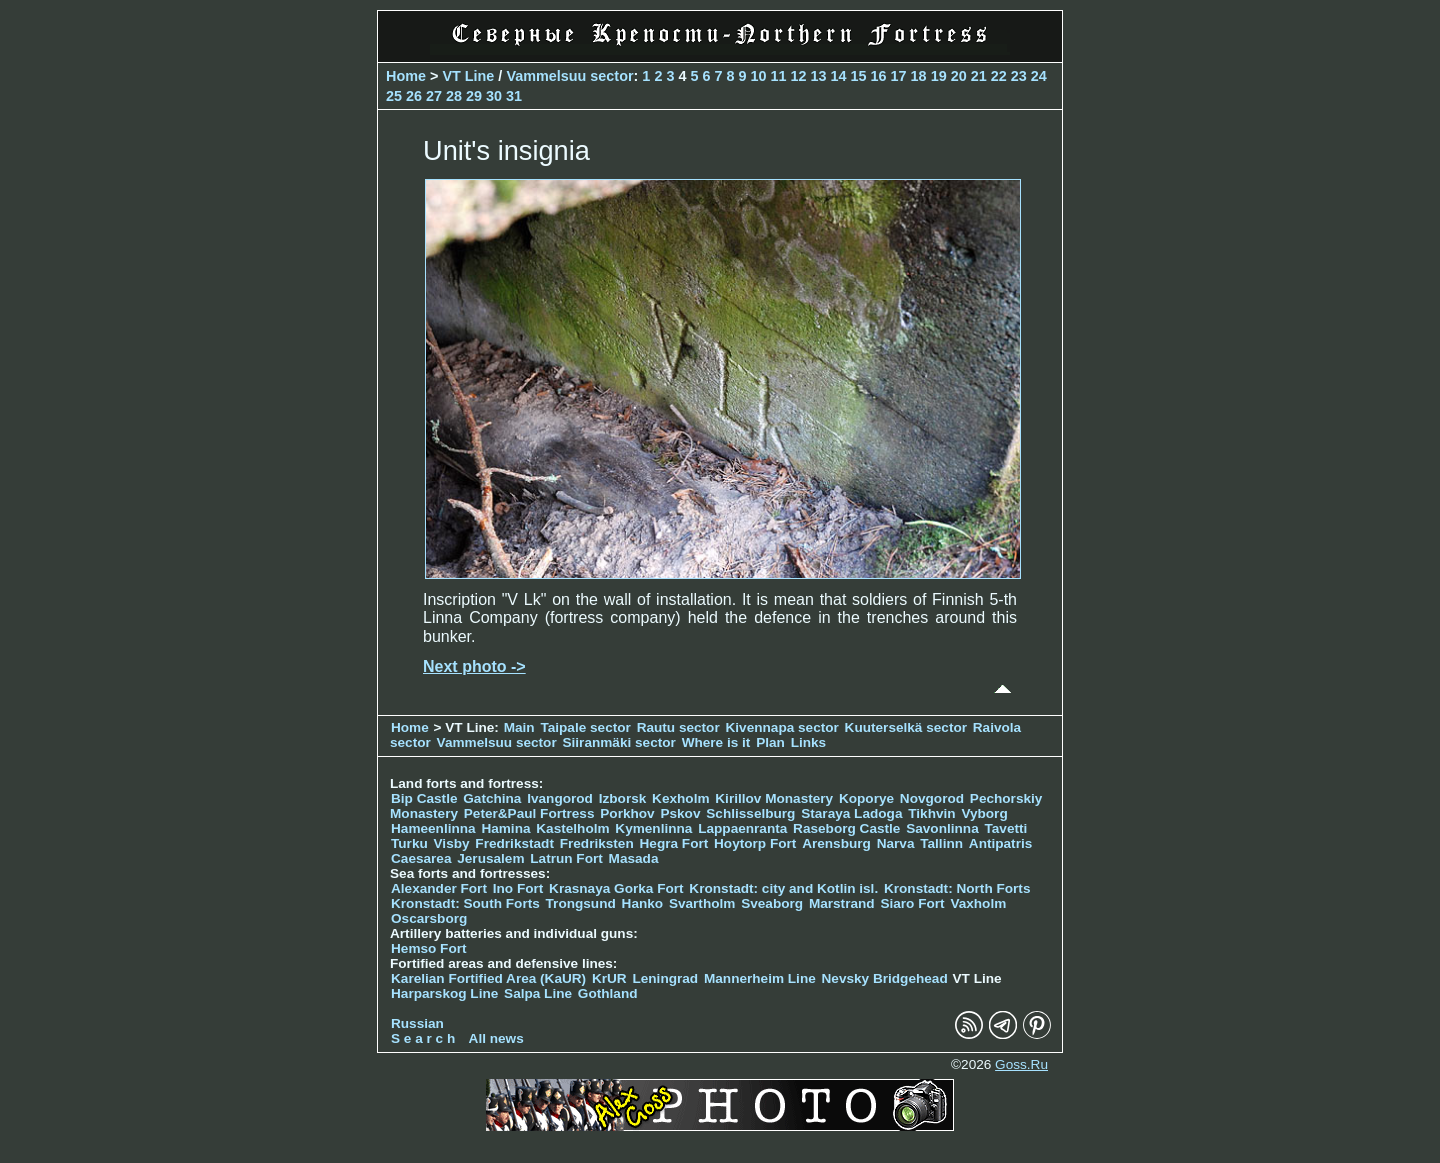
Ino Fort (518, 888)
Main (519, 727)
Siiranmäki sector (621, 742)
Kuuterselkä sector (906, 727)
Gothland (608, 993)
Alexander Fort (439, 888)
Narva (896, 843)
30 (494, 96)
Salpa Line (538, 993)
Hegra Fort (674, 843)
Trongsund (581, 903)
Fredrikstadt (514, 843)
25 (394, 96)
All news (496, 1038)
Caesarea (421, 858)
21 (979, 76)
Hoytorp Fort (755, 843)
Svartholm (702, 903)
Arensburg (836, 843)
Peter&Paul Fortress (529, 813)
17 (899, 76)
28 (454, 96)
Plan (770, 742)
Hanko (643, 903)
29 (474, 96)
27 (434, 96)
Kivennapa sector (782, 727)
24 (1039, 76)
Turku (409, 843)
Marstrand (842, 903)
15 (859, 76)
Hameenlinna (433, 828)
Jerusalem (490, 858)
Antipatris (1000, 843)
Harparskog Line (444, 993)
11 (779, 76)
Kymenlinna (653, 828)
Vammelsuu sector (569, 76)
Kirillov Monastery (774, 798)
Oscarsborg (429, 918)
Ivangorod (560, 798)
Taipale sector (585, 727)
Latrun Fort (566, 858)
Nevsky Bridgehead (885, 978)
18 (919, 76)
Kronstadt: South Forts (465, 903)
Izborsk (623, 798)
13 (819, 76)
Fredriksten (597, 843)
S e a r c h (423, 1038)
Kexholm (680, 798)
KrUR (609, 978)
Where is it (716, 742)
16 (879, 76)
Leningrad (665, 978)
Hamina (505, 828)
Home (406, 76)
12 (799, 76)
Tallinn (941, 843)
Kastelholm (572, 828)
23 (1019, 76)
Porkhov (627, 813)
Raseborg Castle (846, 828)
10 (758, 76)
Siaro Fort (912, 903)
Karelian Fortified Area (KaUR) (488, 978)
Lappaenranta (742, 828)
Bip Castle (424, 798)
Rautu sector (678, 727)
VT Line (468, 76)
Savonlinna (942, 828)
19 (939, 76)
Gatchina (492, 798)
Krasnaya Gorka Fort (616, 888)
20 (959, 76)
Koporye (866, 798)
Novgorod (932, 798)
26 (414, 96)
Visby (452, 843)
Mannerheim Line (760, 978)
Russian (417, 1023)
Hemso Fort (429, 948)
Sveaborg (772, 903)
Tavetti (1005, 828)
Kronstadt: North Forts (957, 888)
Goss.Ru (1021, 1064)
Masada (634, 858)
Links (809, 742)
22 (999, 76)
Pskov (680, 813)
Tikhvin (931, 813)
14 (839, 76)
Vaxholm (978, 903)
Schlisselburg (750, 813)
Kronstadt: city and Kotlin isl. (783, 888)
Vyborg (984, 813)
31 (514, 96)
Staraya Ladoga (851, 813)
